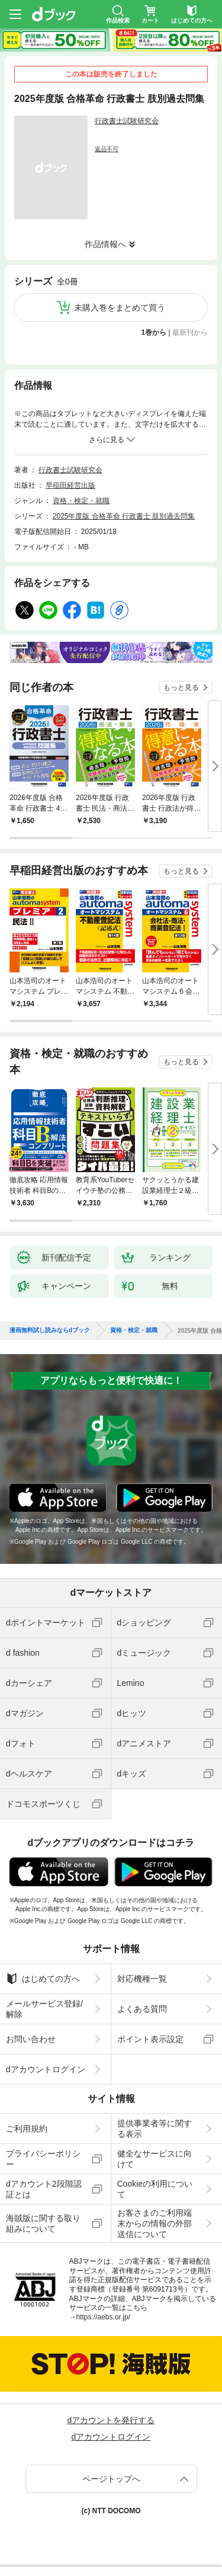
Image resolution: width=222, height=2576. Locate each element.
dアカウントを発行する (111, 2420)
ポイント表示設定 (150, 2039)
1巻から (154, 332)
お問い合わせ (31, 2039)
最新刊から (190, 332)
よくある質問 (142, 2009)
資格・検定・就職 (81, 501)
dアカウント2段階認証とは (44, 2189)
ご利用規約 (26, 2128)
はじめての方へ (43, 1979)
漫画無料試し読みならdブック (49, 1330)
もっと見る (181, 687)
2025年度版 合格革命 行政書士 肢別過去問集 (124, 516)
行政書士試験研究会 (127, 121)
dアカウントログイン (45, 2069)
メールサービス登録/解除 (44, 2009)
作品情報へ (105, 244)
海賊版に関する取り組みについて (43, 2223)
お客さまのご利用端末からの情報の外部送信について (154, 2223)
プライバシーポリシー (43, 2159)
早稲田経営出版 (70, 485)
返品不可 (106, 149)
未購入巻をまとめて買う (119, 307)
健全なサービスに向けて (154, 2159)
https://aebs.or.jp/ (103, 2317)
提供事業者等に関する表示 (154, 2129)
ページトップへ (111, 2479)
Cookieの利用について (155, 2189)
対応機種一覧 (142, 1978)
